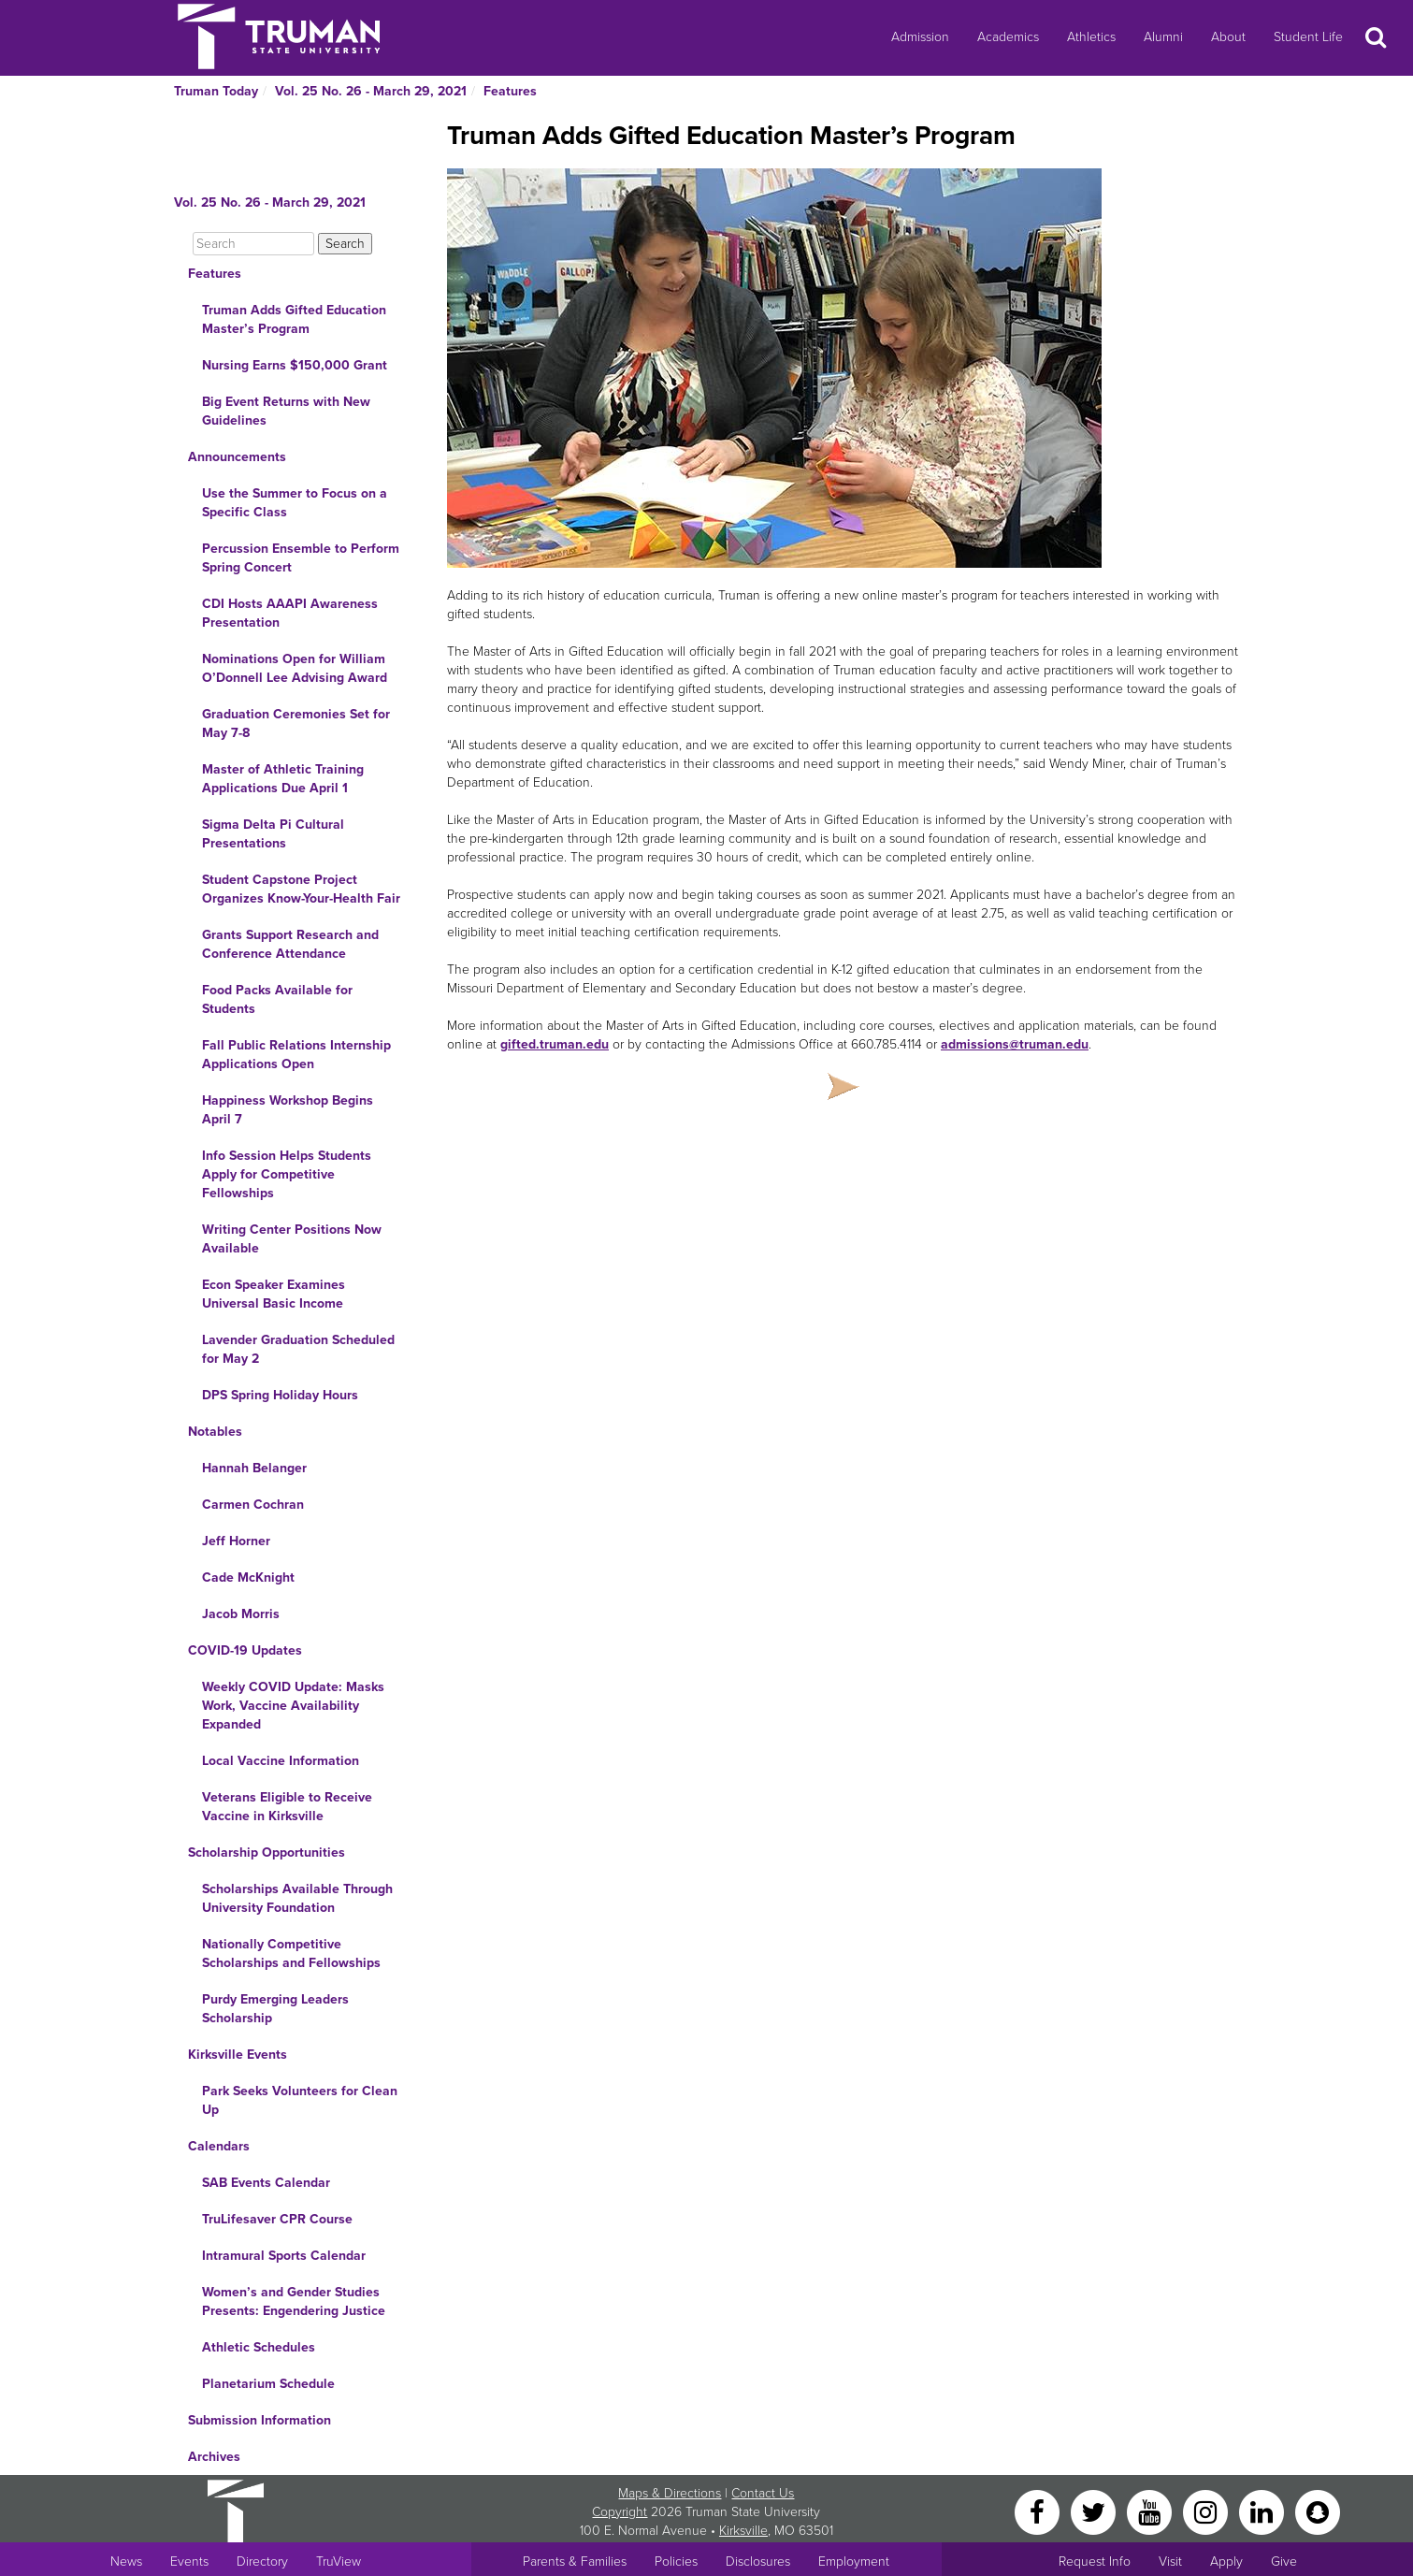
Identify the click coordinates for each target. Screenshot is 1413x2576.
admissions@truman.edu (1015, 1044)
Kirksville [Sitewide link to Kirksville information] (743, 2531)
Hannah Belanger (254, 1468)
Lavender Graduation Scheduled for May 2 (298, 1349)
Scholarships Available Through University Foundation (297, 1898)
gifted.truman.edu (554, 1044)
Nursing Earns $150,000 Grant (294, 365)
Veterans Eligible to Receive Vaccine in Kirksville (287, 1806)
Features (510, 91)
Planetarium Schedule (268, 2384)
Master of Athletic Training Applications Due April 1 (283, 778)
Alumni (1163, 37)
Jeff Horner (236, 1541)
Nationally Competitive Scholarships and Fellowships (291, 1953)
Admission (920, 37)
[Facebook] (1039, 2511)
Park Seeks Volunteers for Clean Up (299, 2100)
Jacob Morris (241, 1614)
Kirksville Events (237, 2054)
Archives (214, 2457)
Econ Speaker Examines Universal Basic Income (273, 1294)
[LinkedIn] (1263, 2511)
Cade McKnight (248, 1577)
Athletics (1091, 37)
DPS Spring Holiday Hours (280, 1395)
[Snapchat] (1317, 2511)
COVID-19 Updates (245, 1650)
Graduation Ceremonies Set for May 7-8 (296, 723)
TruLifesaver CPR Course (277, 2219)
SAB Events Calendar (266, 2183)
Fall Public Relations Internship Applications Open (296, 1054)
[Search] (253, 243)
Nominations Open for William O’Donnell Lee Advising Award (294, 668)
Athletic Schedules (258, 2347)
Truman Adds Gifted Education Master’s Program (294, 319)
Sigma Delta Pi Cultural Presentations (273, 834)
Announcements (237, 457)
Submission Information (259, 2420)
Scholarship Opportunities (266, 1852)
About (1228, 37)
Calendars (219, 2146)
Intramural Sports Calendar (284, 2256)
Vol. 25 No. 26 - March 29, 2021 (371, 91)
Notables (215, 1432)
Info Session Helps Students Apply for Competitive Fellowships (286, 1174)
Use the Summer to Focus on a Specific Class (294, 502)
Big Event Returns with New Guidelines (286, 411)
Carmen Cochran (253, 1504)
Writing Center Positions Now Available (292, 1239)
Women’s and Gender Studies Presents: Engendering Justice (293, 2301)
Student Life (1308, 37)
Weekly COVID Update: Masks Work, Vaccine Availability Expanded (293, 1705)
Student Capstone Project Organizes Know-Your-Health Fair (301, 889)
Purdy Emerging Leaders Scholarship (275, 2008)
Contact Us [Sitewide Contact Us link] (762, 2493)
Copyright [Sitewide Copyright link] (619, 2512)
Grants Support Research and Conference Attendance (290, 944)
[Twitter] (1095, 2511)
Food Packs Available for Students (277, 999)
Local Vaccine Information (280, 1761)
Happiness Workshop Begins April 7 (287, 1110)
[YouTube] (1151, 2511)
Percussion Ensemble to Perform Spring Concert (300, 558)
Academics (1008, 37)
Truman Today (216, 91)
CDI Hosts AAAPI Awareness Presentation (290, 613)
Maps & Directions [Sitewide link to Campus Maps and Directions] (669, 2493)
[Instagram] (1207, 2511)
